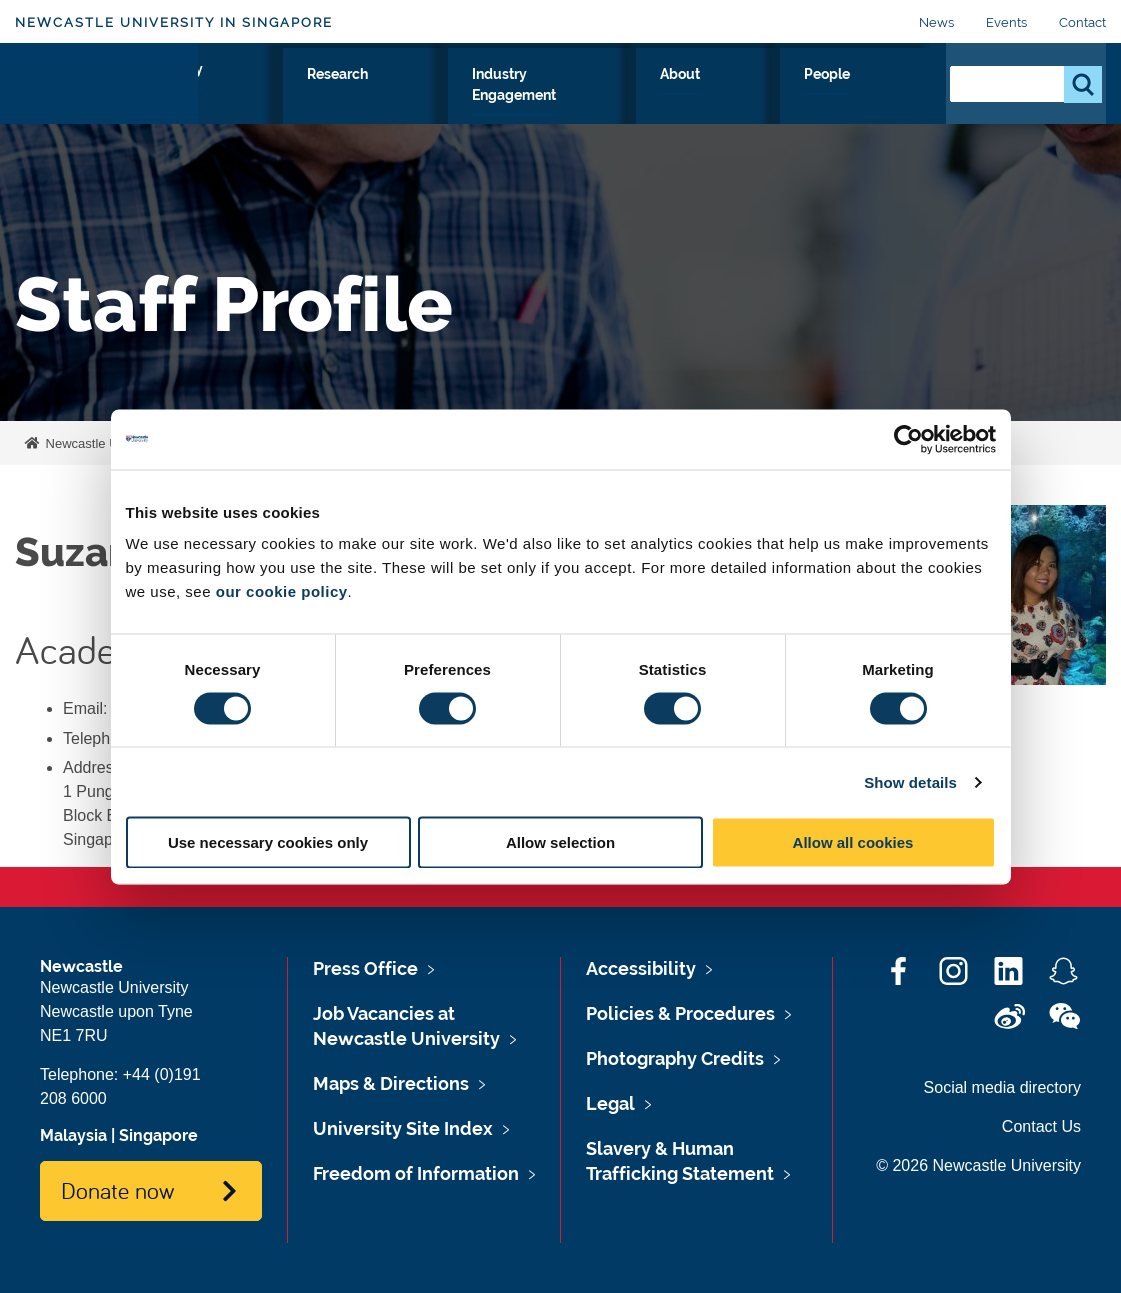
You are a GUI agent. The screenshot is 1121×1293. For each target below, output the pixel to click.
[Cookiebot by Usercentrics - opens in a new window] (908, 439)
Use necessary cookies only (268, 842)
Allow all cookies (853, 842)
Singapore (158, 1135)
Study (420, 97)
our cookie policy (282, 591)
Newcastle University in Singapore (174, 22)
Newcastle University (104, 443)
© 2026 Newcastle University (978, 1165)
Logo (106, 92)
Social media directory (1002, 1087)
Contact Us (1041, 1126)
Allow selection (560, 842)
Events (1006, 22)
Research (511, 97)
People (886, 97)
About (803, 97)
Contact (1082, 22)
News (936, 22)
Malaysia (73, 1135)
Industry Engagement (664, 97)
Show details (910, 781)
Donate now (117, 1190)
